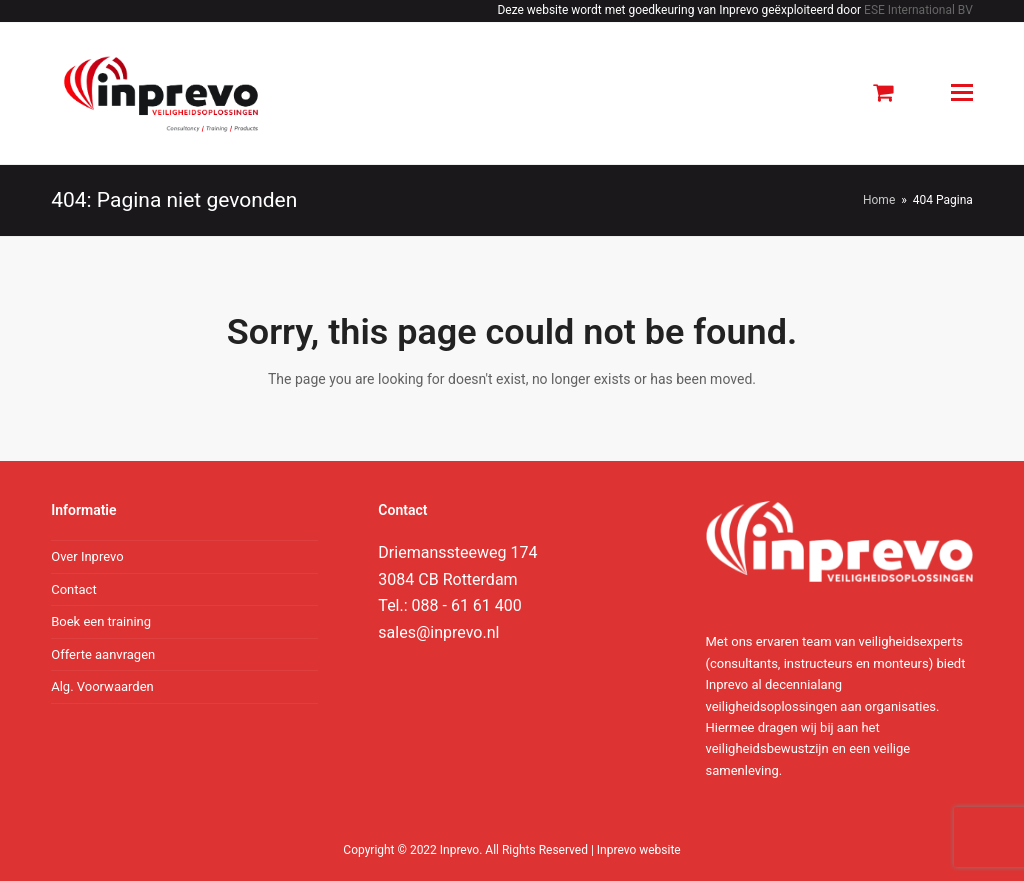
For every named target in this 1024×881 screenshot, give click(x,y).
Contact (73, 589)
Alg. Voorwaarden (102, 686)
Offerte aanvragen (103, 654)
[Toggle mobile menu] (962, 93)
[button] (883, 93)
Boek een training (101, 621)
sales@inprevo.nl (438, 632)
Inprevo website (639, 850)
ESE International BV (918, 10)
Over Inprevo (87, 556)
